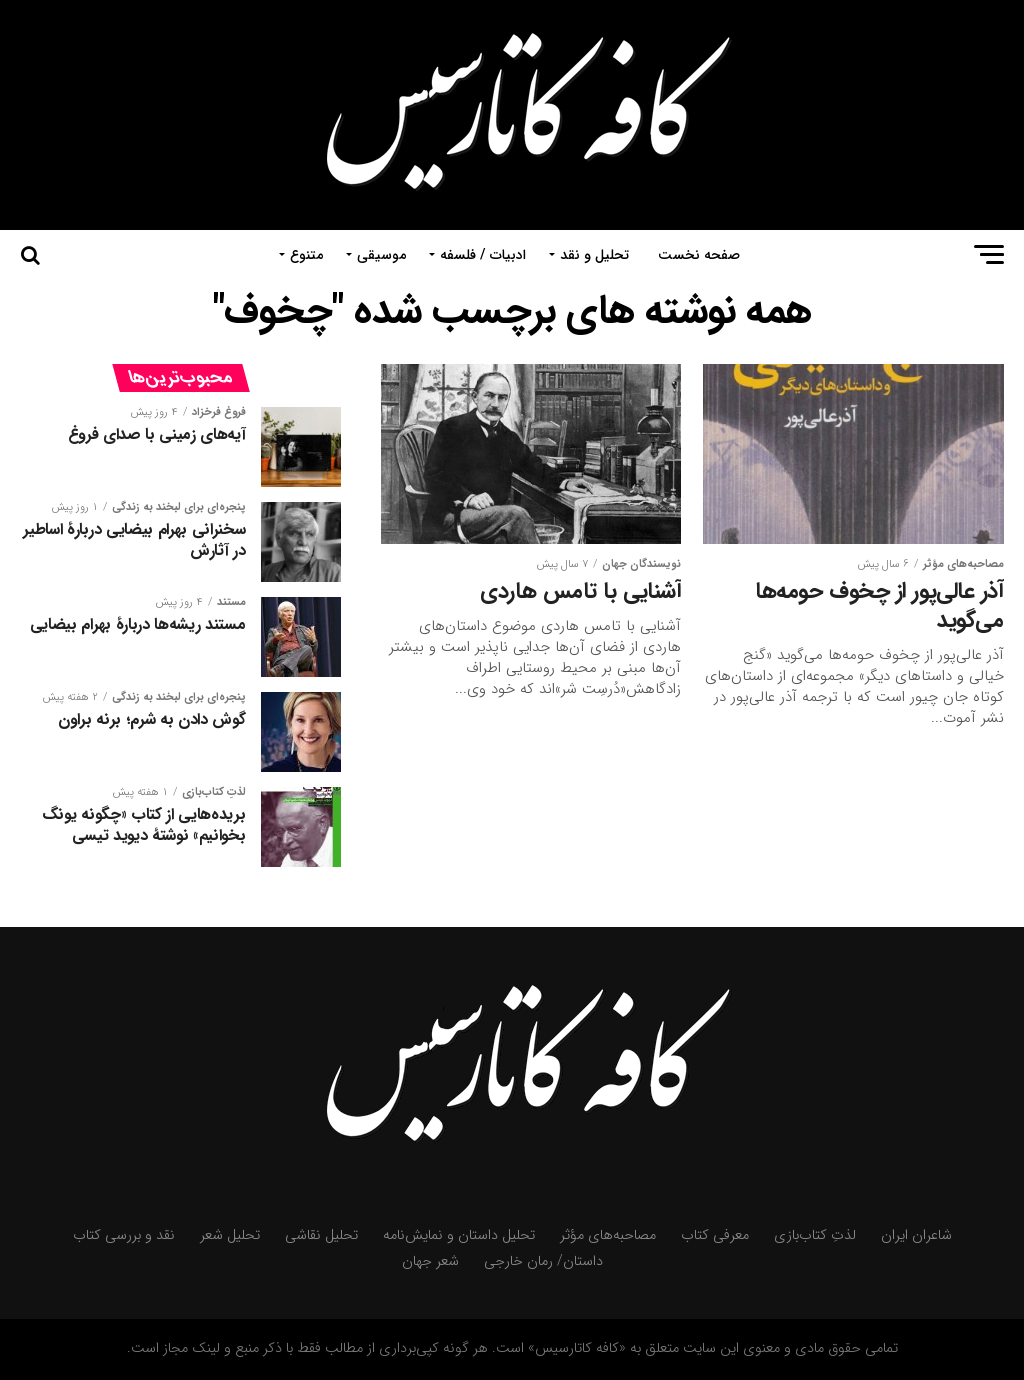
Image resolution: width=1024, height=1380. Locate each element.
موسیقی (381, 255)
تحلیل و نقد (594, 255)
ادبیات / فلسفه (483, 255)
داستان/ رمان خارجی (543, 1261)
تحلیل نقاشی (321, 1235)
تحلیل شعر (230, 1235)
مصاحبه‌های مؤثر (608, 1235)
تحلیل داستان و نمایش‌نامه (459, 1235)
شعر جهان (430, 1261)
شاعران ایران (916, 1235)
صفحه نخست (699, 255)
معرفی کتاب (715, 1235)
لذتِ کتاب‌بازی (815, 1235)
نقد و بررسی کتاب (124, 1235)
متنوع (306, 255)
